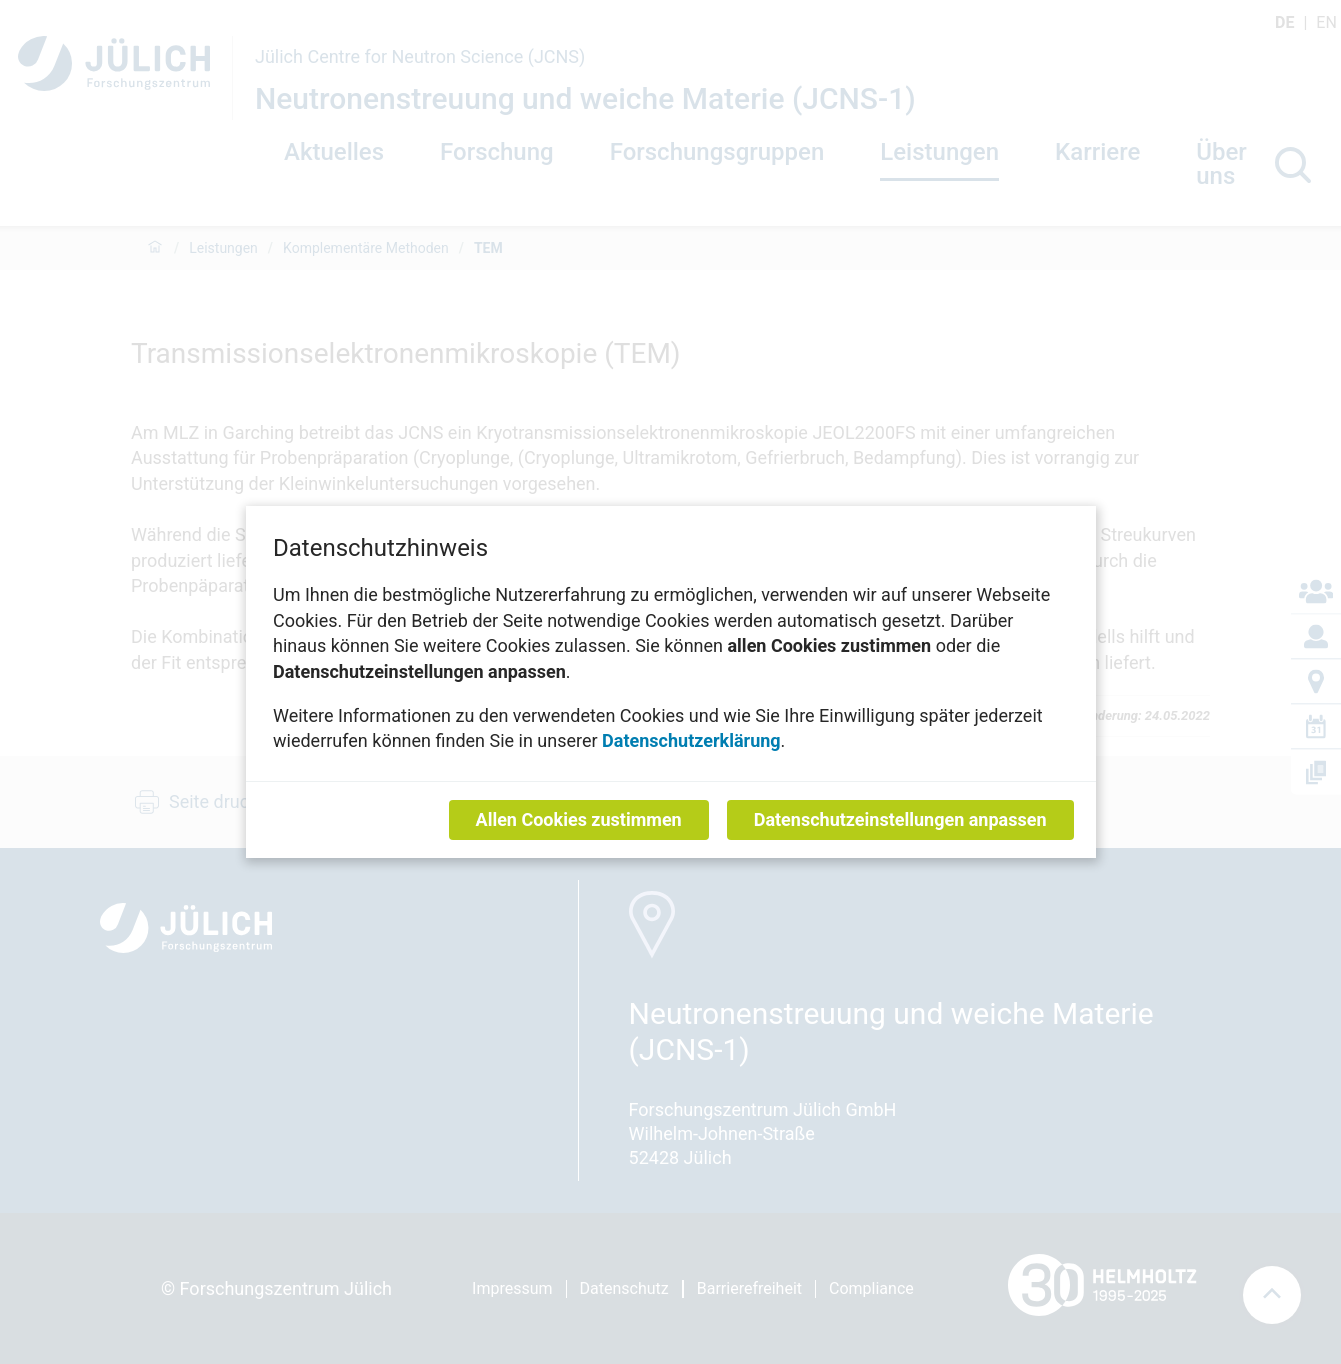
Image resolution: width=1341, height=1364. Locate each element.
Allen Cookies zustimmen (578, 819)
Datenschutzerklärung (691, 740)
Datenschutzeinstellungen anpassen (899, 819)
